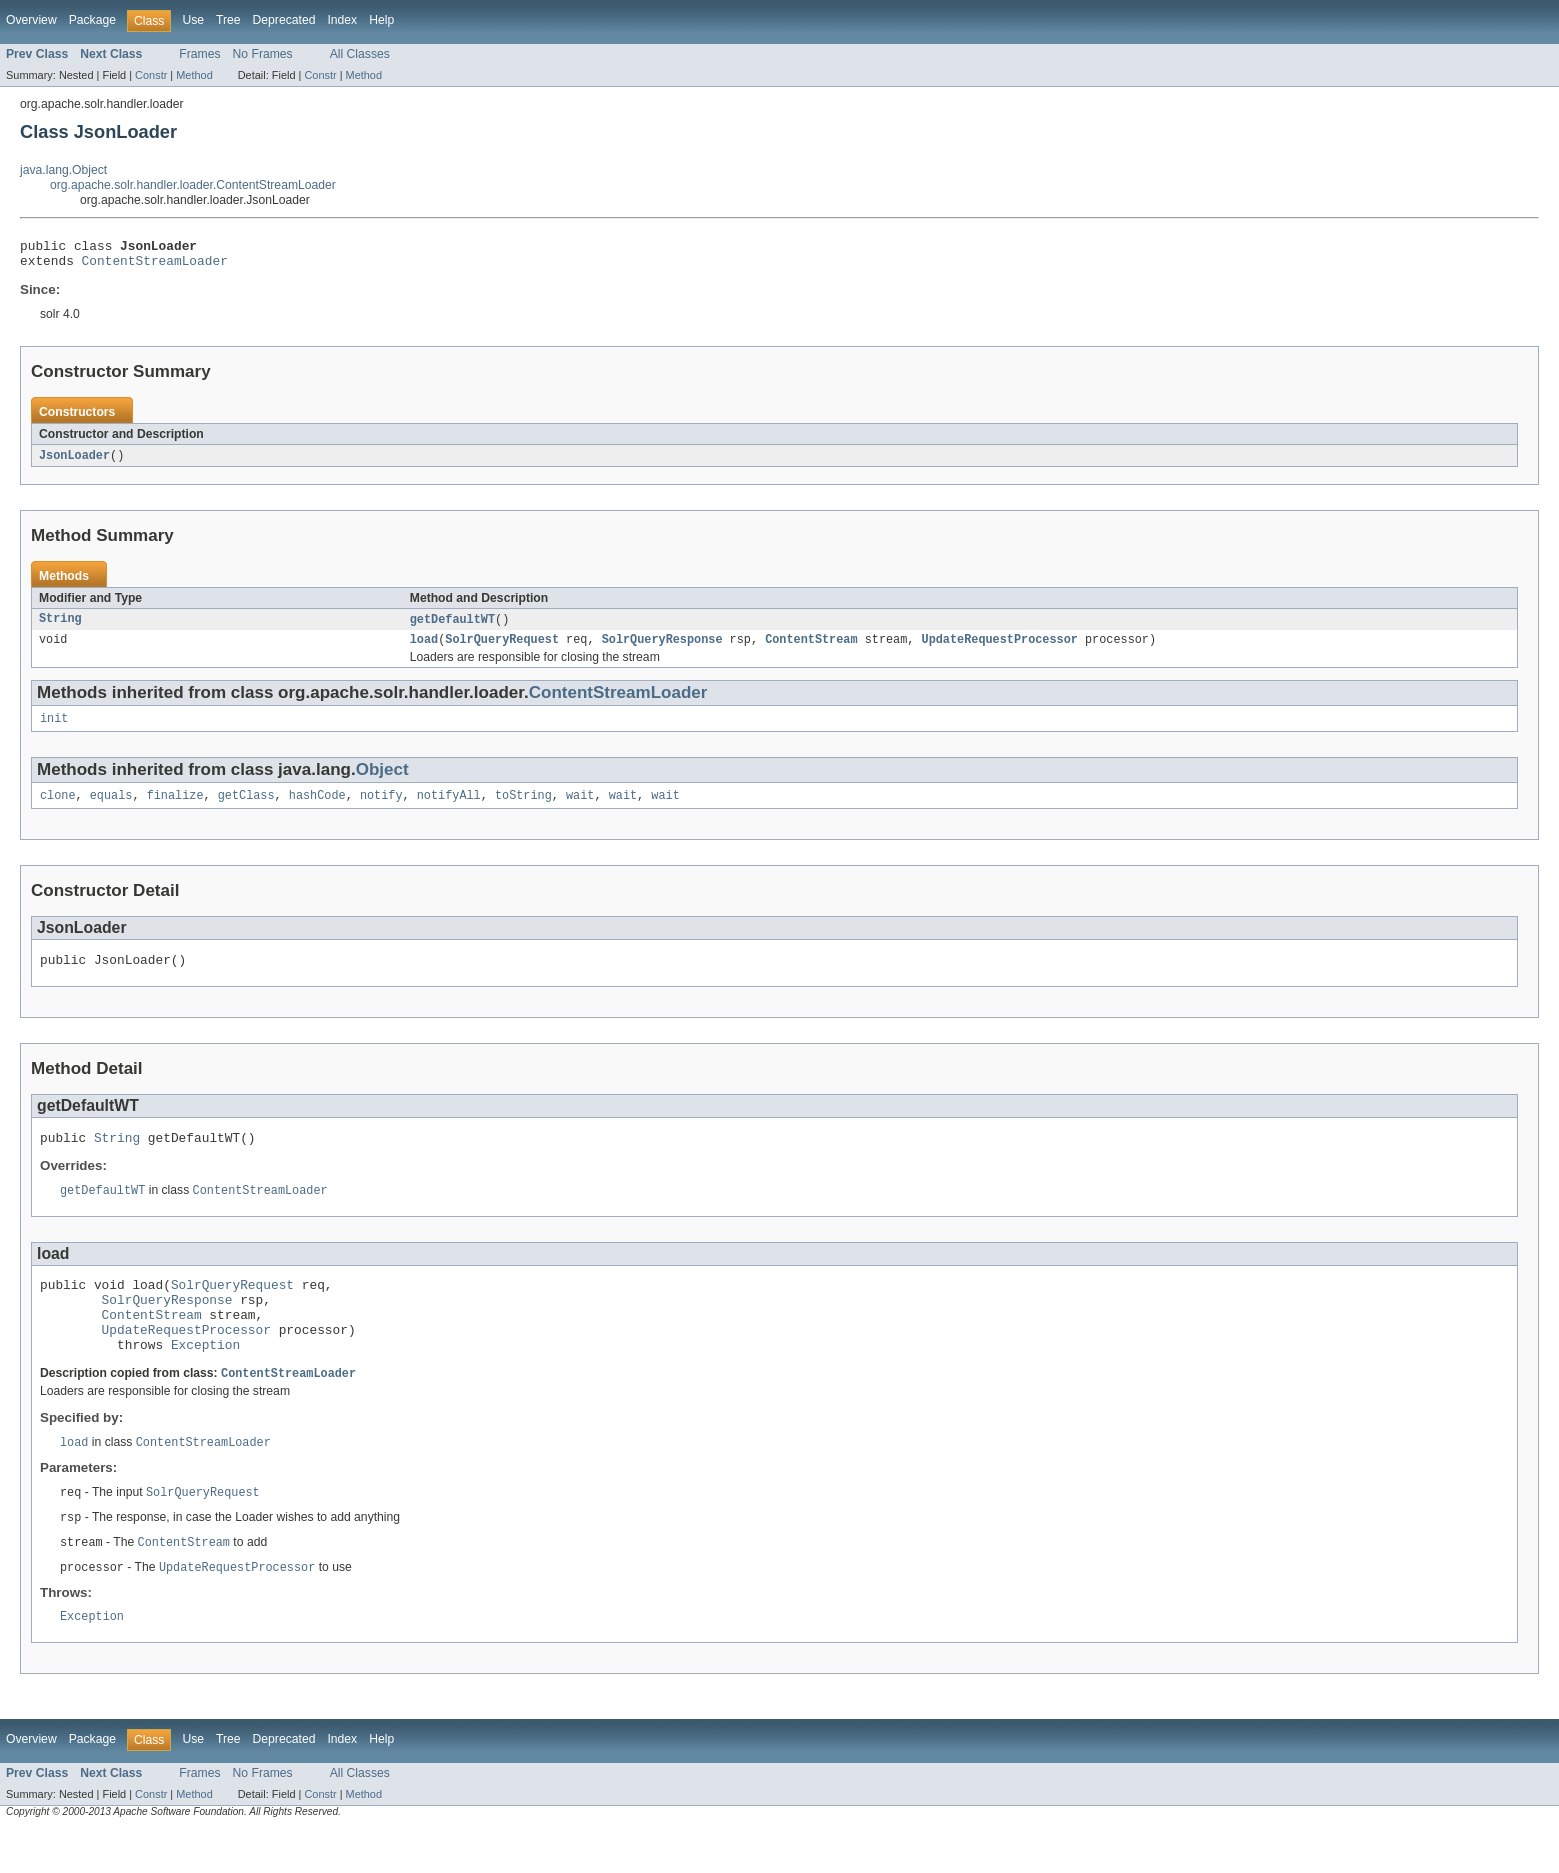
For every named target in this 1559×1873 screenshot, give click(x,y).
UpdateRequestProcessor (999, 649)
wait (580, 809)
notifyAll (449, 809)
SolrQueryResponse (662, 649)
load (424, 649)
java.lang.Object (63, 170)
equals (111, 809)
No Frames (263, 54)
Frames (199, 54)
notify (381, 809)
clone (58, 809)
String (60, 627)
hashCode (317, 809)
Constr (151, 75)
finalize (175, 809)
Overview (31, 20)
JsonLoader (74, 462)
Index (342, 20)
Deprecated (284, 20)
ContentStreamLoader (155, 266)
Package (92, 20)
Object (382, 781)
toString (523, 809)
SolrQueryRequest (502, 649)
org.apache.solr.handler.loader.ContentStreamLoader (193, 185)
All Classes (360, 54)
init (54, 730)
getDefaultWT (452, 627)
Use (193, 20)
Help (381, 20)
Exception (205, 1380)
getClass (246, 809)
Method (194, 75)
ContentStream (811, 649)
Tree (228, 20)
